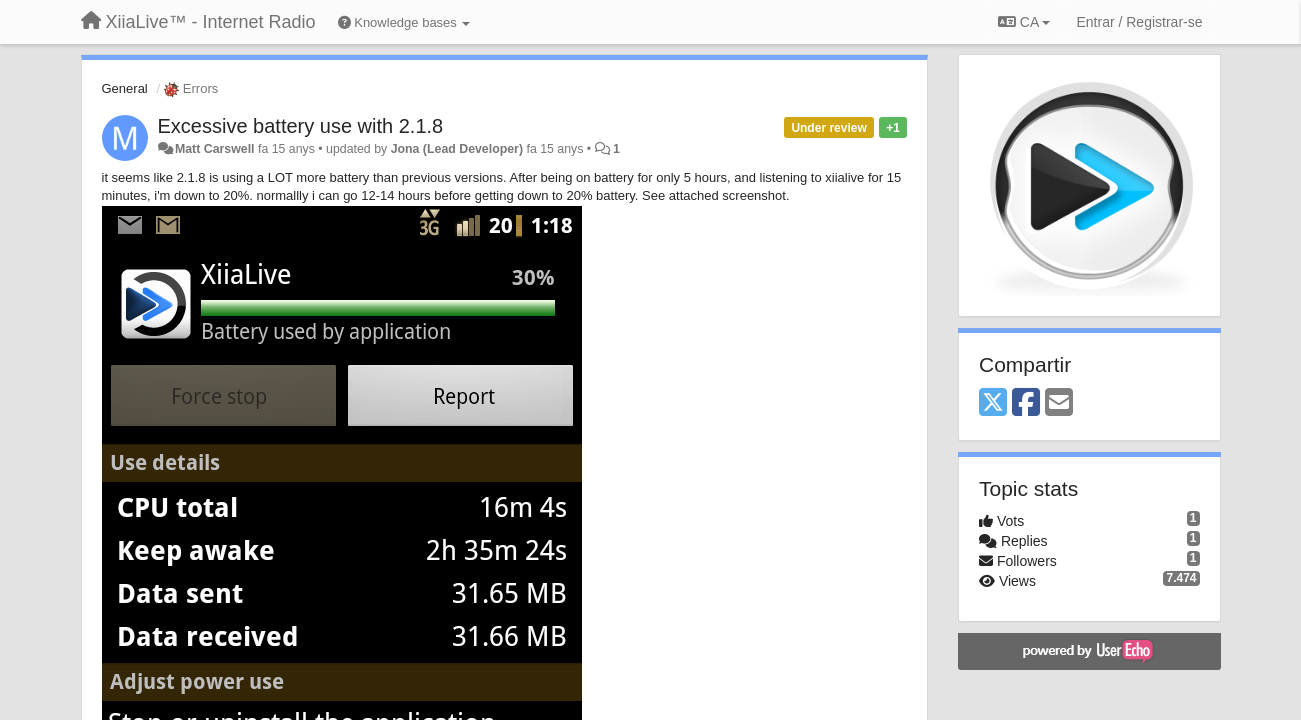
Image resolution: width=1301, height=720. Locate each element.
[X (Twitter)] (993, 403)
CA (1024, 22)
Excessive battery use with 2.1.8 (301, 126)
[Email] (1059, 403)
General (125, 88)
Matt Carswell (215, 149)
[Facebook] (1026, 403)
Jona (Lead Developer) (457, 149)
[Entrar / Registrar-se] (1139, 22)
